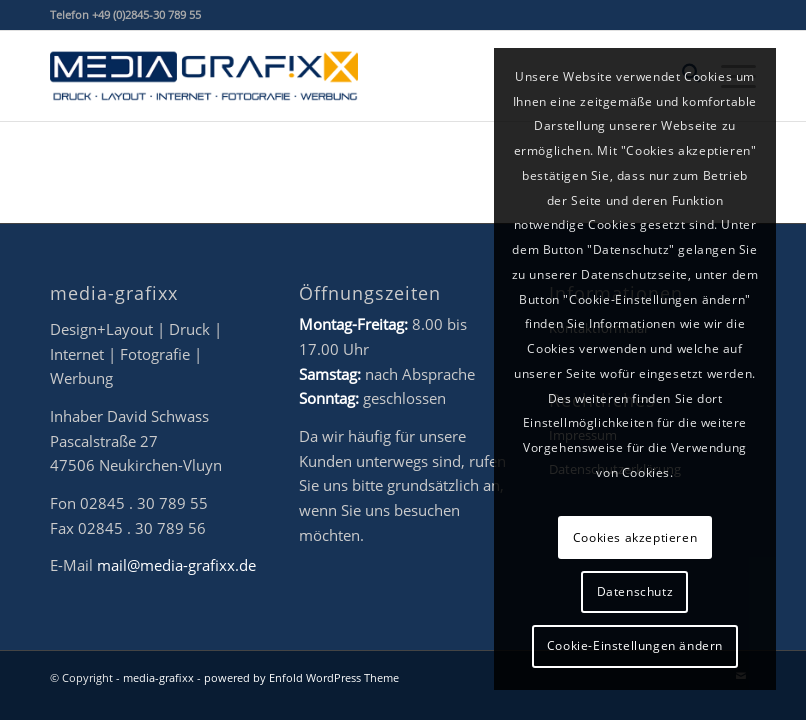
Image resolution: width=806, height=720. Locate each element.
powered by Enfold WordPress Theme (301, 677)
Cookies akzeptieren (635, 537)
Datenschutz (635, 591)
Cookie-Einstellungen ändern (635, 645)
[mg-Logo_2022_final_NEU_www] (204, 76)
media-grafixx (158, 677)
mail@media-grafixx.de (176, 565)
